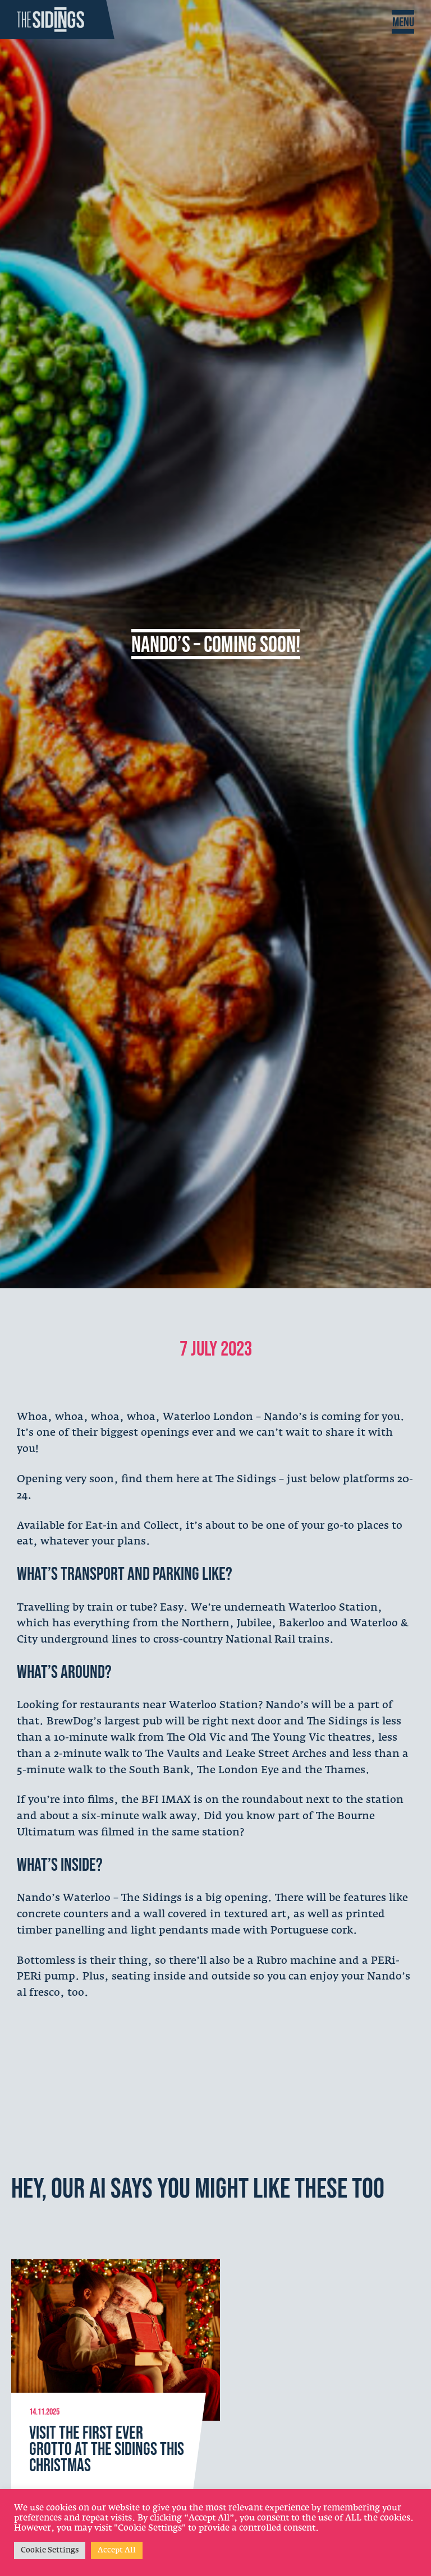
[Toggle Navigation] (403, 22)
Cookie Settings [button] (50, 2550)
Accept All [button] (117, 2550)
